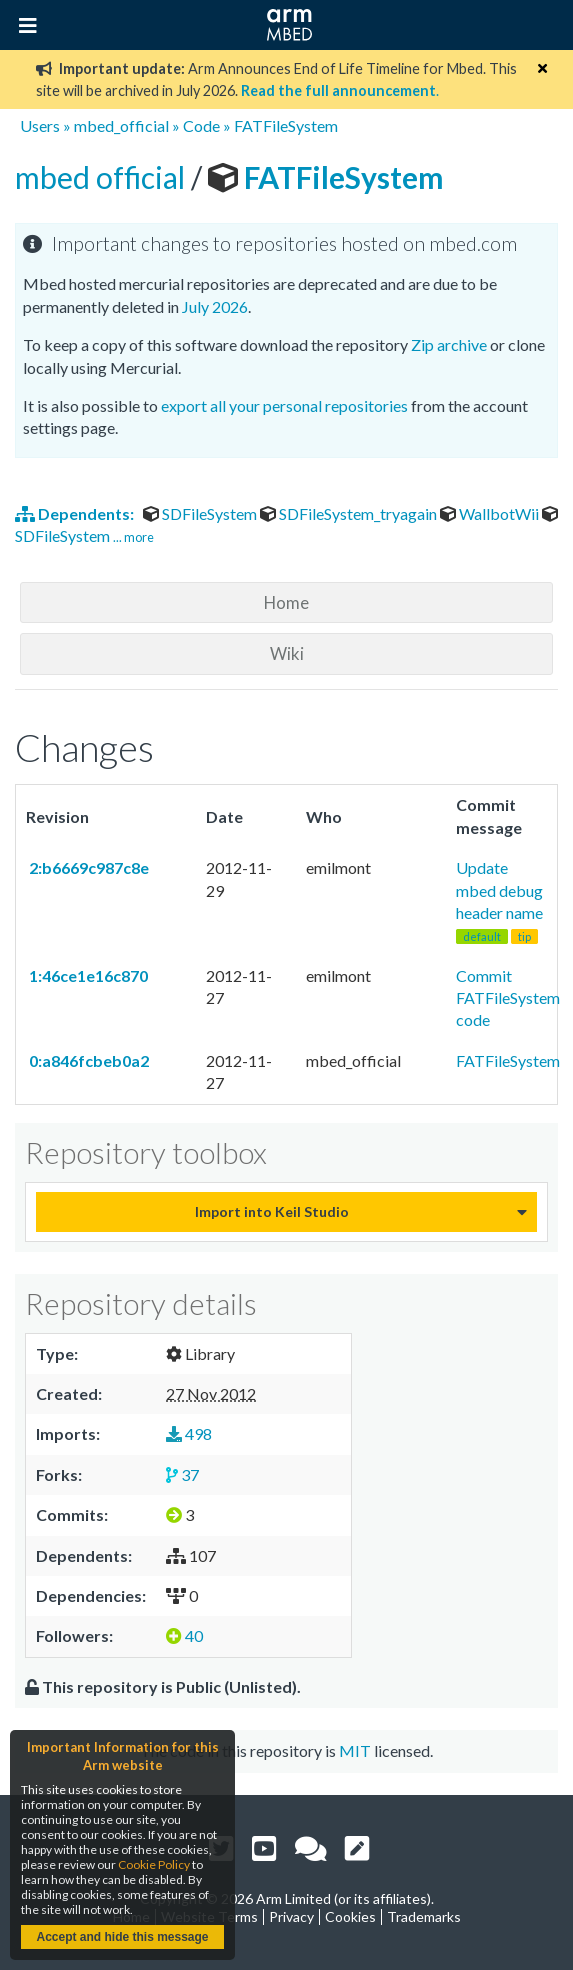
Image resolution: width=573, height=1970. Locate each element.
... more (133, 537)
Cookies (350, 1916)
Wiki (287, 653)
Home (286, 602)
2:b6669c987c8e (87, 867)
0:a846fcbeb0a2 (87, 1060)
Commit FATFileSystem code (508, 998)
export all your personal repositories (284, 405)
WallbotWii (491, 513)
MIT (355, 1750)
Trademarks (424, 1916)
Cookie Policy (154, 1864)
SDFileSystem (201, 513)
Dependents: (76, 513)
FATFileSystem (286, 125)
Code (201, 125)
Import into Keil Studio (272, 1211)
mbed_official (121, 125)
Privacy (291, 1916)
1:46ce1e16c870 (87, 975)
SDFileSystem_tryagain (350, 513)
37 (182, 1474)
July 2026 (215, 306)
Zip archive (449, 344)
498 (189, 1433)
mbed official (103, 177)
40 (184, 1635)
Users (40, 125)
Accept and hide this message (122, 1937)
